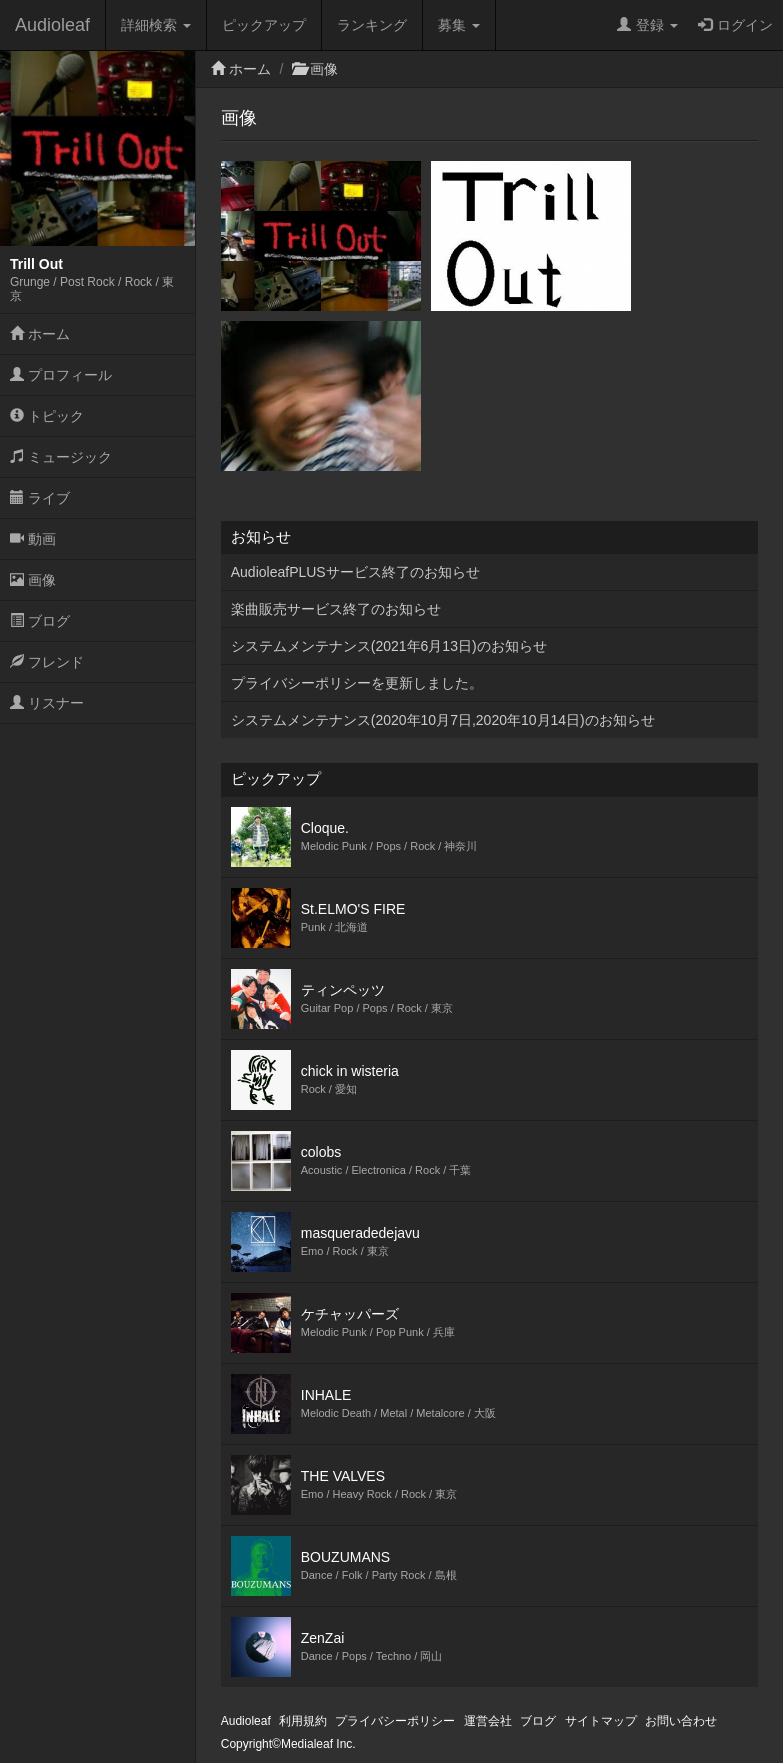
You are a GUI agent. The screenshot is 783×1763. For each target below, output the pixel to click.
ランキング (372, 25)
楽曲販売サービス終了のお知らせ (336, 609)
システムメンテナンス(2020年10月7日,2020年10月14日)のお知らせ (443, 720)
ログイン (735, 25)
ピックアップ (264, 25)
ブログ (40, 621)
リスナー (47, 703)
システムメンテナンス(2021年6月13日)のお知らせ (389, 646)
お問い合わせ (681, 1721)
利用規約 (303, 1721)
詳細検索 (156, 25)
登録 (647, 25)
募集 (459, 25)
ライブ (40, 498)
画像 (33, 580)
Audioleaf (52, 25)
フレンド (47, 662)
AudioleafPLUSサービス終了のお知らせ (355, 572)
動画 (33, 539)
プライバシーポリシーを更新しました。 (357, 683)
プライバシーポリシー (395, 1721)
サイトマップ (601, 1721)
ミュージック (61, 457)
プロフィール (61, 375)
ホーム (40, 334)
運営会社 (488, 1721)
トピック (47, 416)
